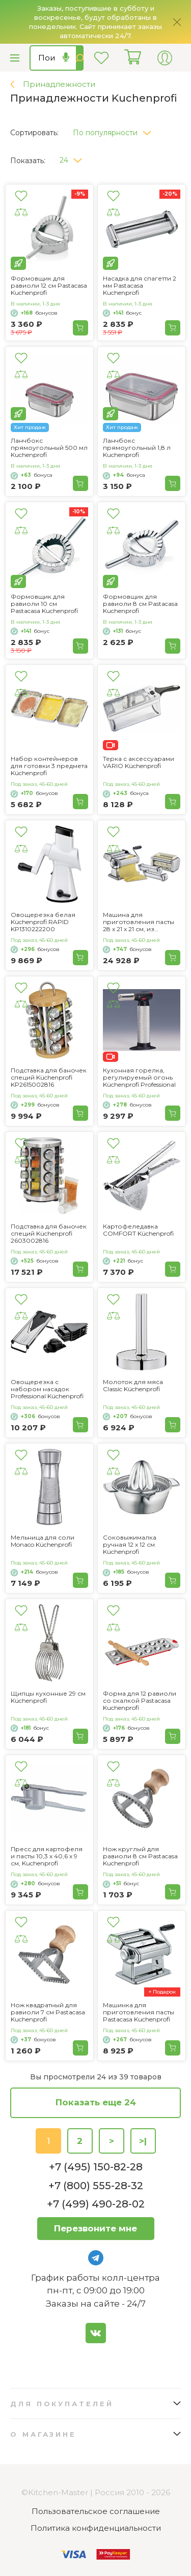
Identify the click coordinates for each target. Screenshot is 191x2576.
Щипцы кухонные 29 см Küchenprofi (48, 1697)
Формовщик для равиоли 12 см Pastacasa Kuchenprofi (49, 285)
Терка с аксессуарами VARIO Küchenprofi (138, 762)
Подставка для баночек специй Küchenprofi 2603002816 (49, 1233)
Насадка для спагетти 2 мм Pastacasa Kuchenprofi (139, 285)
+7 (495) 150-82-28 (96, 2167)
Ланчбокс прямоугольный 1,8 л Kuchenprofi (137, 447)
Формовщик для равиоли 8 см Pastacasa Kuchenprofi (140, 604)
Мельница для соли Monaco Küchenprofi (42, 1541)
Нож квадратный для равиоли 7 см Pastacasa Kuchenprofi (48, 2012)
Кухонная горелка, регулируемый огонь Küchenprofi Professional (139, 1077)
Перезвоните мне (95, 2228)
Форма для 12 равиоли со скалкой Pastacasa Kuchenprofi (139, 1700)
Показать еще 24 (96, 2102)
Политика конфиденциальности (96, 2528)
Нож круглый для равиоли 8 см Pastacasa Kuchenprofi (140, 1856)
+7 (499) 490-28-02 (96, 2204)
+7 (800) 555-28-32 (95, 2186)
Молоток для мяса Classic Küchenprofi (133, 1385)
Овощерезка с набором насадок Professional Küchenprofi (47, 1389)
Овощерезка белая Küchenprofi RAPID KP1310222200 (43, 922)
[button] (116, 130)
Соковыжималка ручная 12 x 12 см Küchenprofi (129, 1544)
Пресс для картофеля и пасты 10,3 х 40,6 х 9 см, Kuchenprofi (47, 1856)
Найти (80, 58)
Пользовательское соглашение (96, 2511)
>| (143, 2141)
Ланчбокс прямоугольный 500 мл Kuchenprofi (49, 447)
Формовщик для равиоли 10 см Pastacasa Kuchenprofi (44, 604)
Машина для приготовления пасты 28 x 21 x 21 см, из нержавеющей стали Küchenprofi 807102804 (139, 922)
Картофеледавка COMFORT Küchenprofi (138, 1230)
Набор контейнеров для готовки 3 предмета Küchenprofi (49, 766)
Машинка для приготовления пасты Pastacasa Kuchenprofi (138, 2012)
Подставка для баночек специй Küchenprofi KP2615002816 (49, 1077)
